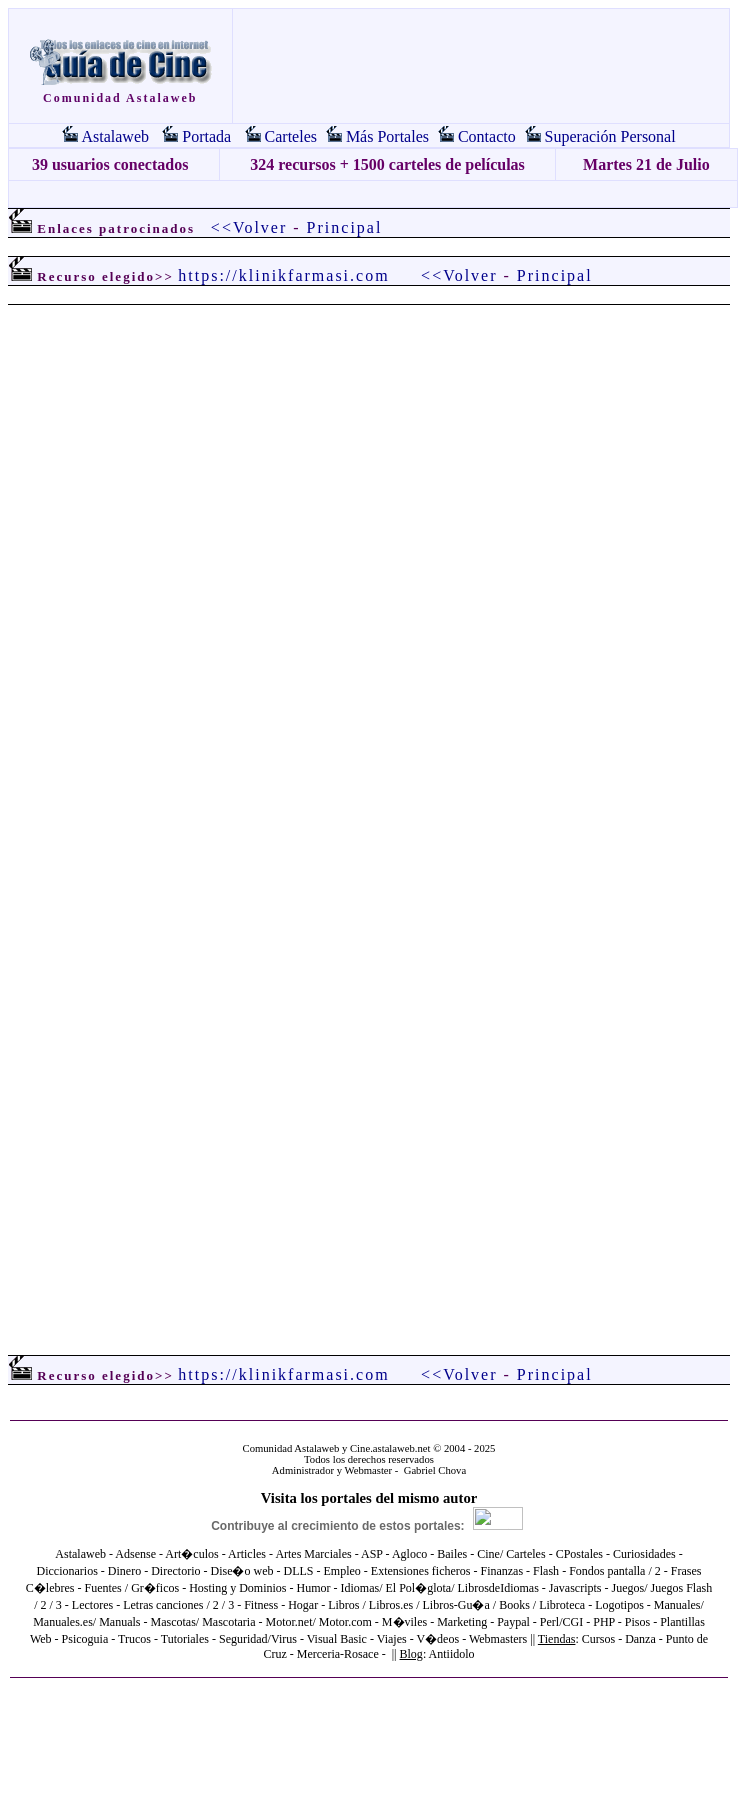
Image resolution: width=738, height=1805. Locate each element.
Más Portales (387, 136)
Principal (345, 227)
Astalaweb (115, 136)
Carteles (291, 136)
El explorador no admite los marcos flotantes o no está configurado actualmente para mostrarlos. (369, 805)
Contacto (487, 136)
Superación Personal (610, 136)
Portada (206, 136)
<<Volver (249, 227)
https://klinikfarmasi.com (283, 275)
